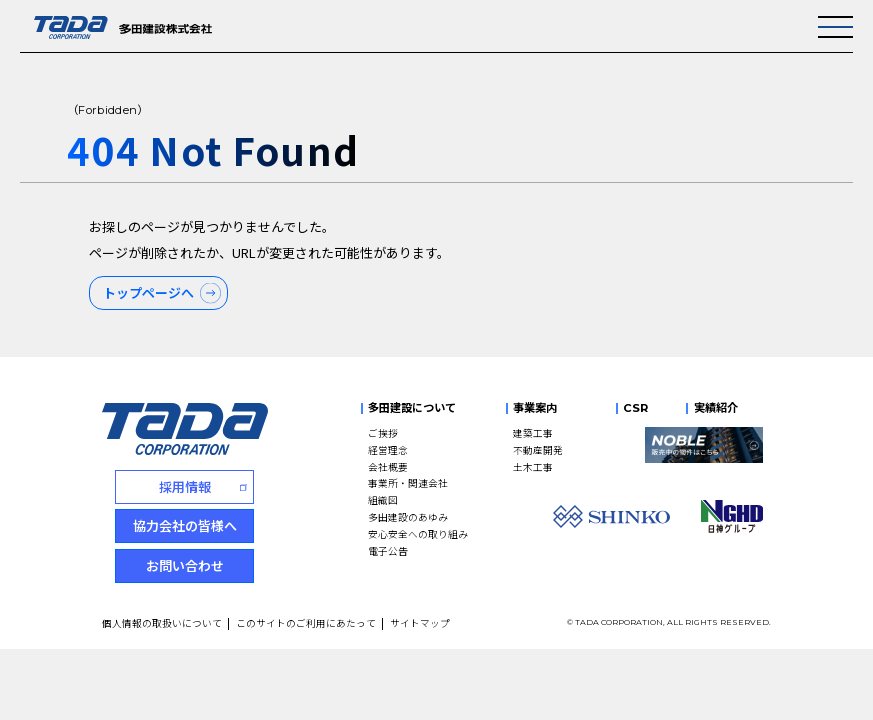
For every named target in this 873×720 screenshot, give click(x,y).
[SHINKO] (612, 516)
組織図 (383, 500)
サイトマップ (420, 623)
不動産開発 (538, 450)
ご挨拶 (383, 433)
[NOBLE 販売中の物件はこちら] (704, 445)
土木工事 (533, 467)
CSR (635, 408)
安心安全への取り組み (418, 534)
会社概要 (388, 467)
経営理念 (388, 450)
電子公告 (388, 551)
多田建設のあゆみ (408, 517)
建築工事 (533, 433)
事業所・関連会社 (408, 483)
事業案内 (535, 408)
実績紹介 (716, 408)
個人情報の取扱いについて (162, 623)
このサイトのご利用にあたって (306, 623)
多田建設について (412, 408)
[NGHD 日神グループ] (732, 516)
